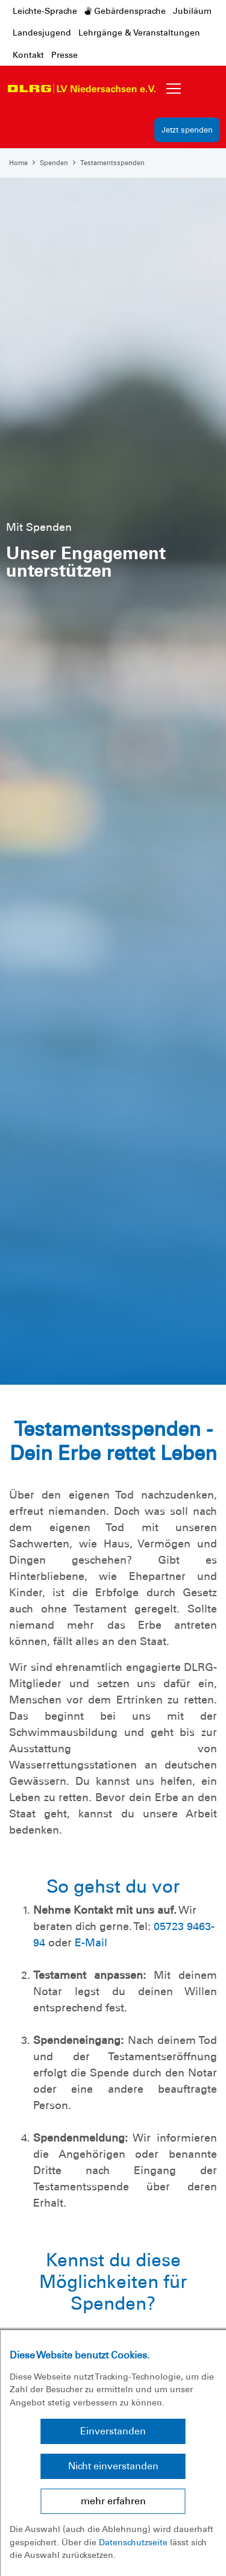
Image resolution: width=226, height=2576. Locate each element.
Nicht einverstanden (113, 2466)
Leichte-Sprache (45, 11)
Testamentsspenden (112, 162)
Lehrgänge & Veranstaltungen (139, 32)
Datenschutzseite (133, 2542)
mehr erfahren (113, 2501)
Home (18, 162)
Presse (64, 55)
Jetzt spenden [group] (187, 129)
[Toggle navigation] (173, 88)
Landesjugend (42, 32)
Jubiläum (192, 11)
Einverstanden (113, 2431)
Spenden (54, 162)
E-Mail (91, 1942)
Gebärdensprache (125, 11)
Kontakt (28, 55)
